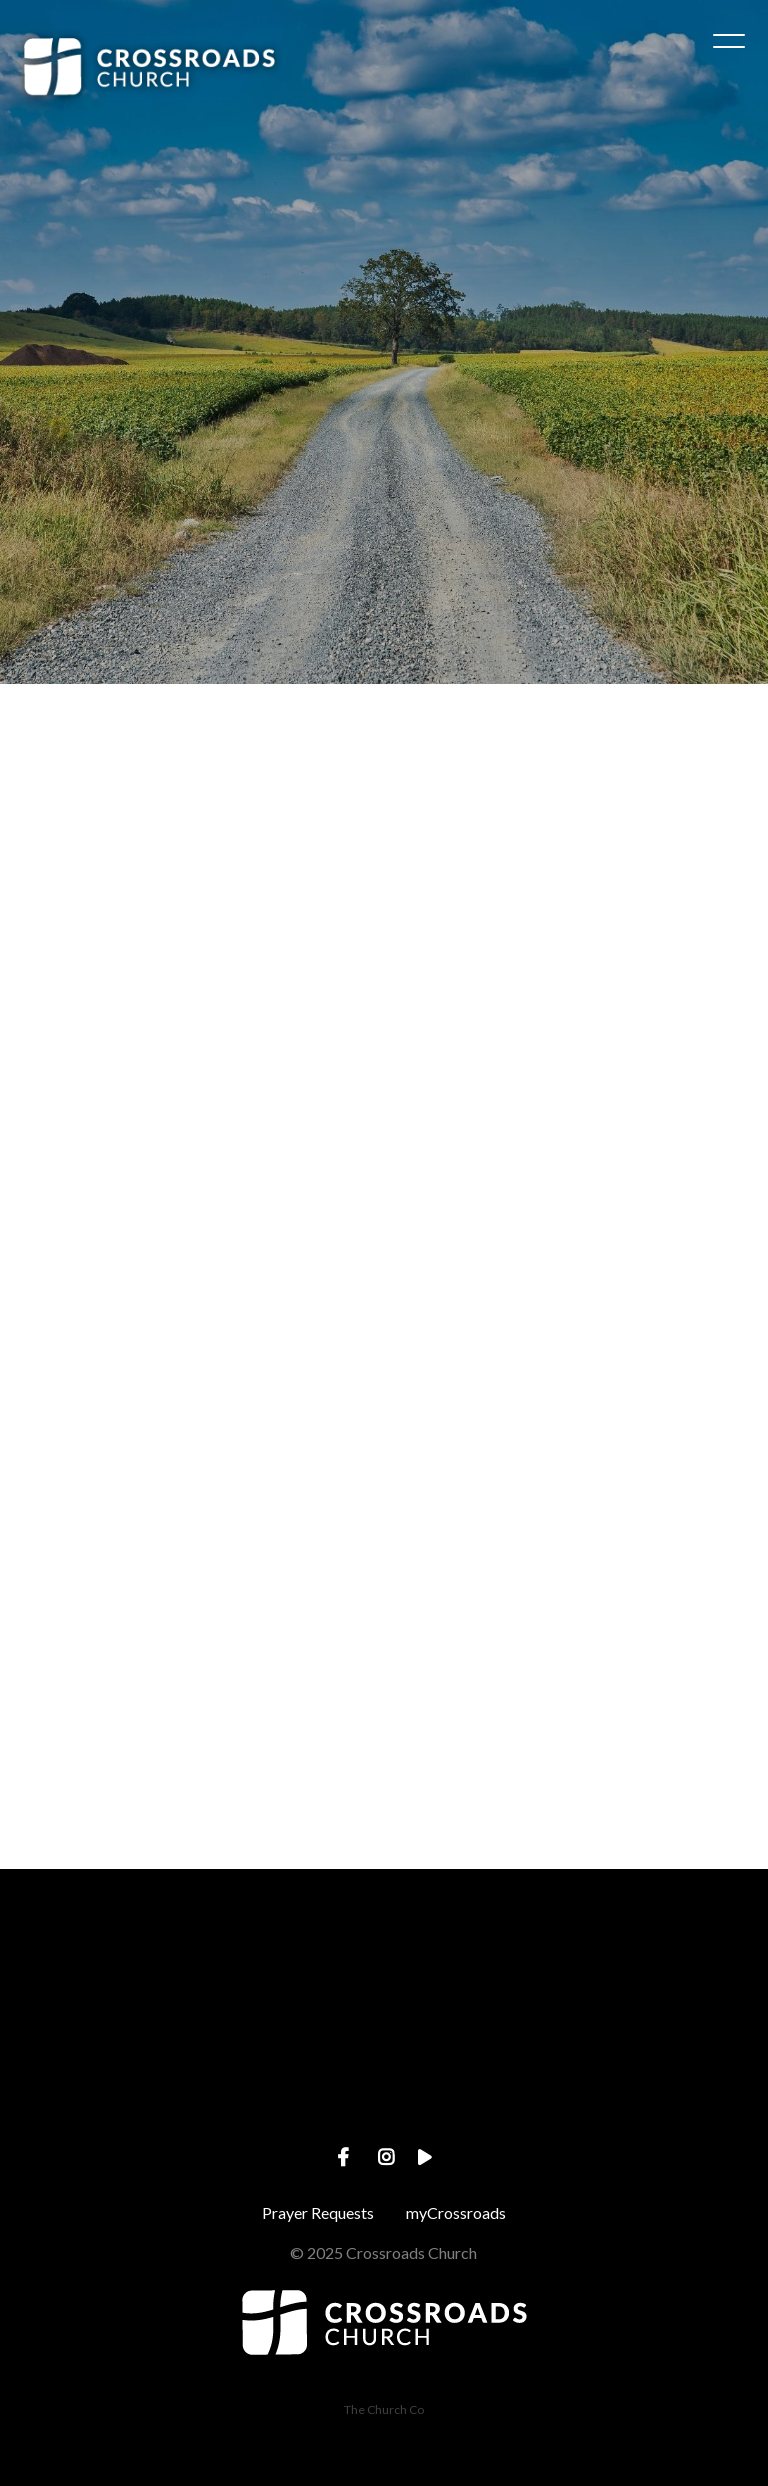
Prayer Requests (318, 2212)
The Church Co (384, 2409)
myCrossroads (456, 2212)
